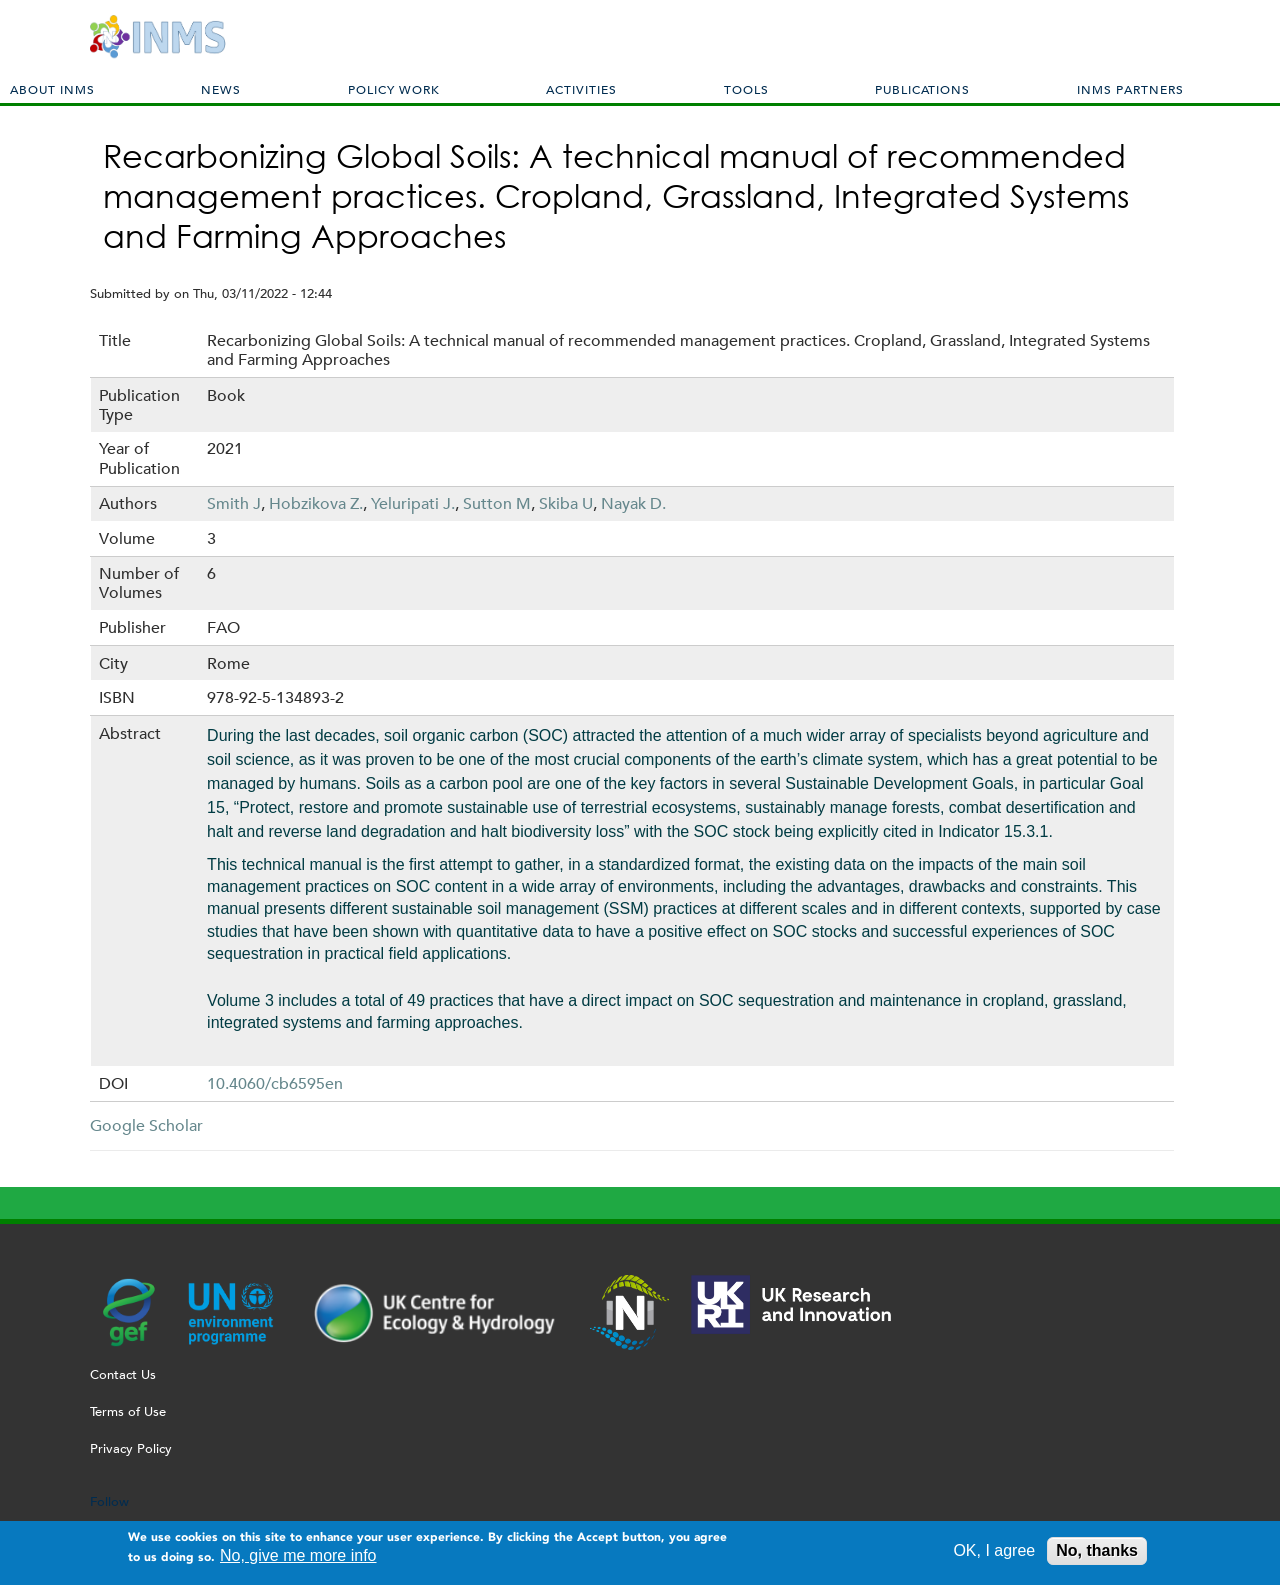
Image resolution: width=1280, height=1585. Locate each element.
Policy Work (394, 89)
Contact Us (123, 1374)
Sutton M (497, 503)
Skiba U (566, 503)
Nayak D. (633, 503)
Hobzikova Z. (316, 503)
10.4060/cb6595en (275, 1083)
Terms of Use (128, 1411)
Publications (922, 89)
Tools (746, 89)
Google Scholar (146, 1125)
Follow (109, 1501)
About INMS (52, 89)
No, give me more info (298, 1560)
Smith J (234, 503)
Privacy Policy (131, 1448)
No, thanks (1097, 1555)
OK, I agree (994, 1555)
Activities (581, 89)
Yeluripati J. (413, 503)
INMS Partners (1130, 89)
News (221, 89)
